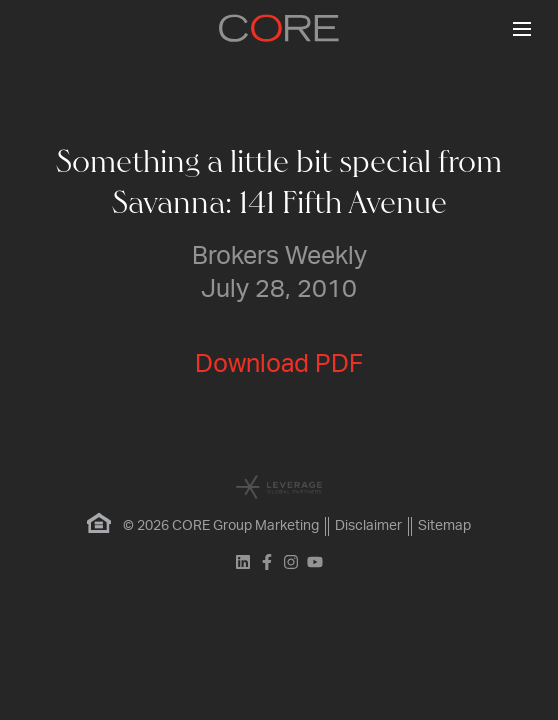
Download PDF (279, 364)
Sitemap (444, 526)
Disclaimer (368, 526)
